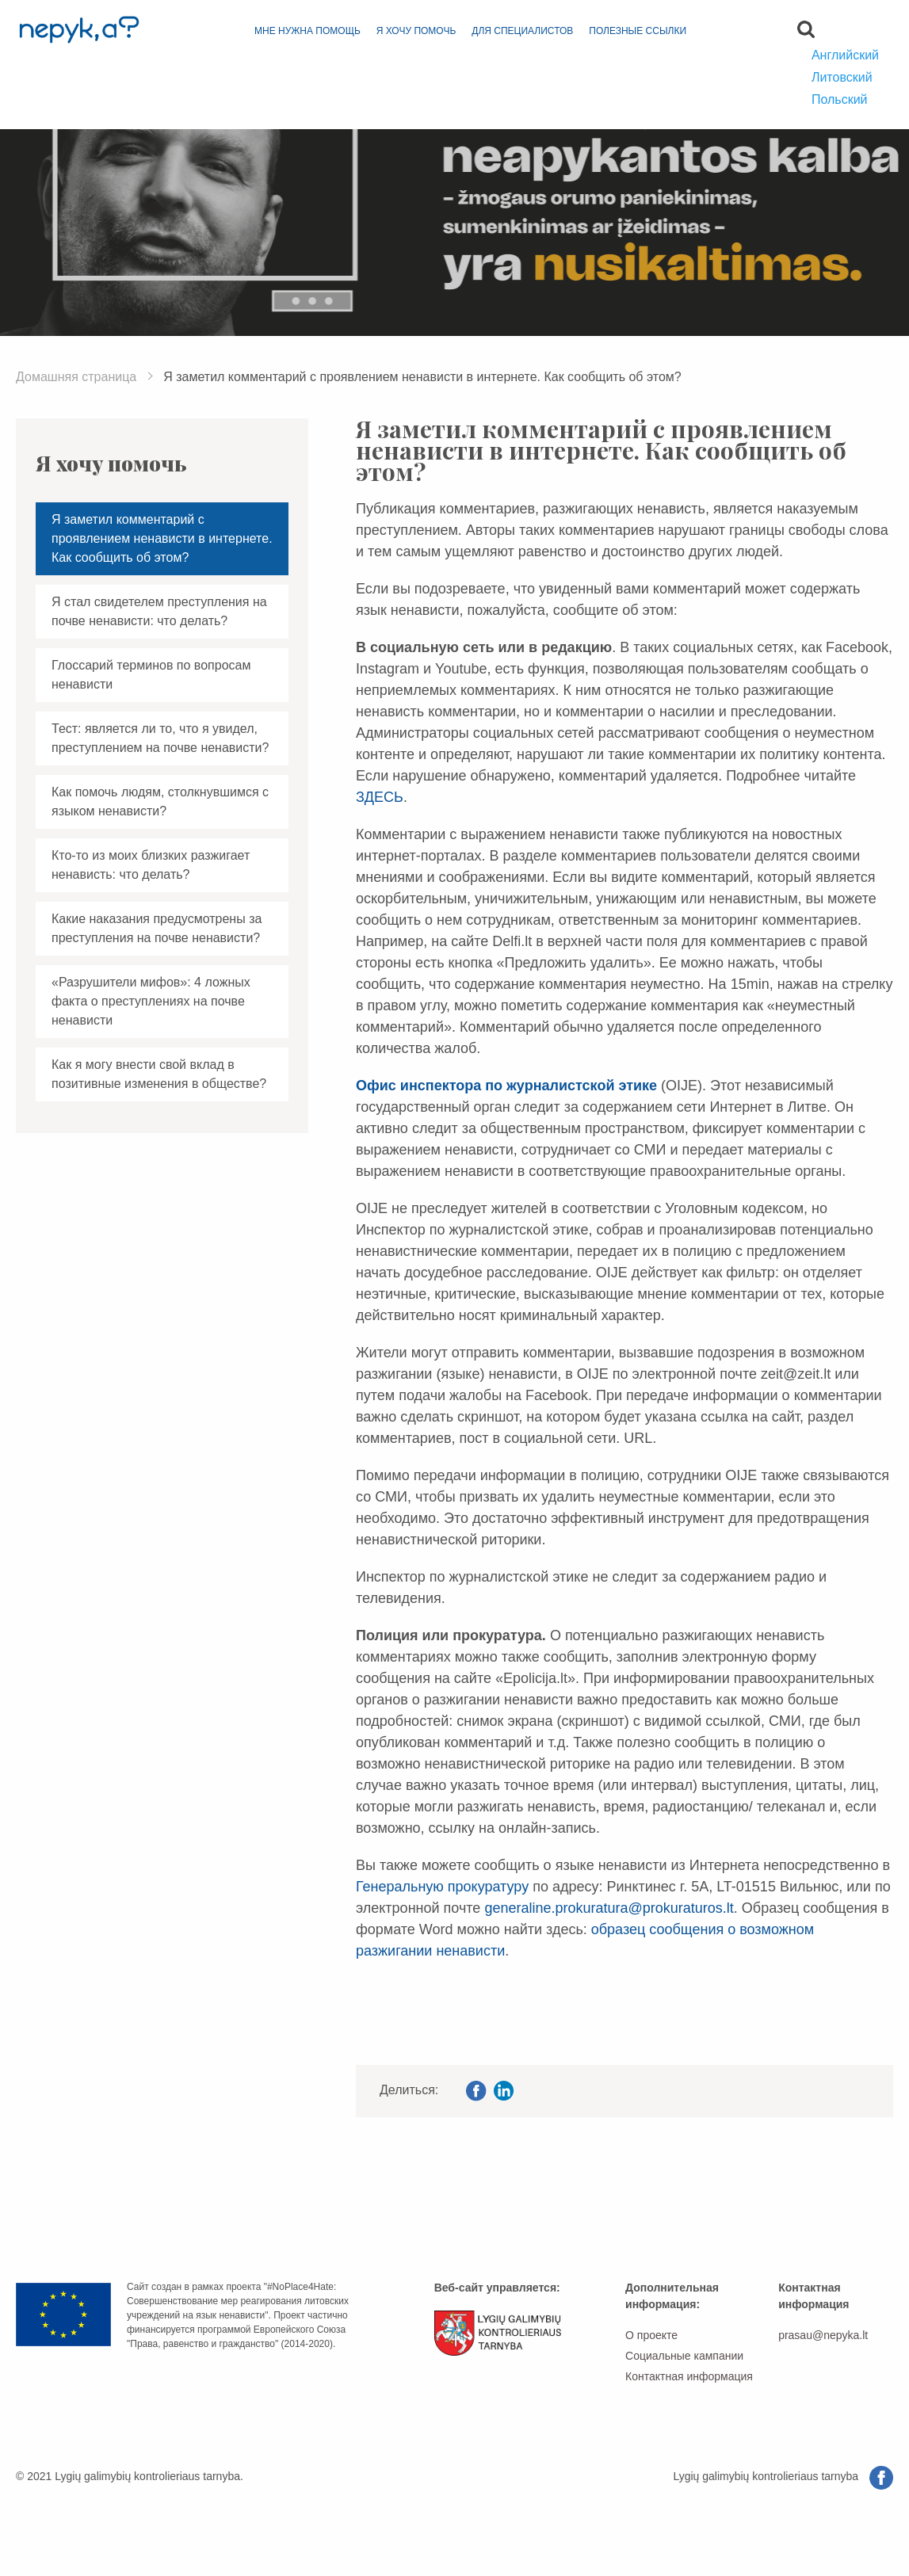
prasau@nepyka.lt (823, 2335)
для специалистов (522, 30)
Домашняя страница (76, 377)
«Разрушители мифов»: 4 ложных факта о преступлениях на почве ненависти (151, 1001)
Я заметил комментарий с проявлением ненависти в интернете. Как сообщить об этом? (162, 538)
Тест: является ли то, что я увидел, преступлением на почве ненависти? (160, 738)
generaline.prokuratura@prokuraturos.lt (608, 1908)
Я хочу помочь (416, 30)
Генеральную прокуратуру (442, 1887)
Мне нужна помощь (307, 30)
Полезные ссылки (637, 30)
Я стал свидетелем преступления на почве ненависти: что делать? (159, 611)
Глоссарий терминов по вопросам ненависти (151, 674)
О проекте (651, 2335)
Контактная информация (689, 2376)
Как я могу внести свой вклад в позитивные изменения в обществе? (159, 1074)
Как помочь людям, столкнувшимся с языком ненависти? (160, 801)
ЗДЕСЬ (379, 797)
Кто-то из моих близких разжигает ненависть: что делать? (151, 865)
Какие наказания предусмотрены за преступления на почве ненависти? (157, 928)
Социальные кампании (684, 2355)
